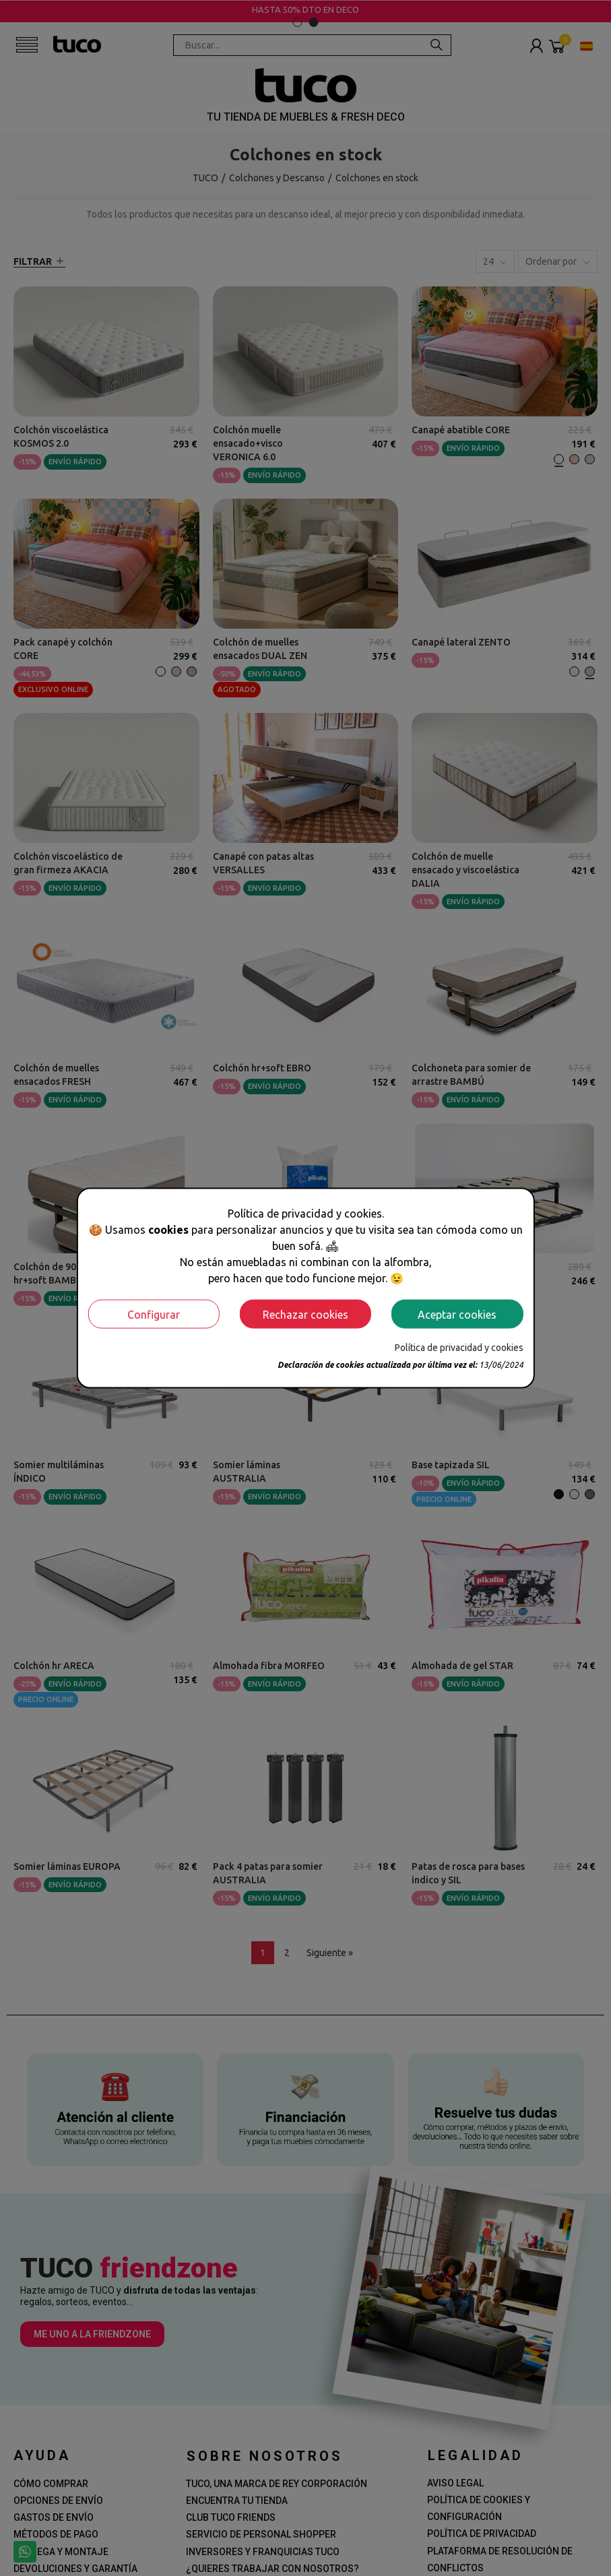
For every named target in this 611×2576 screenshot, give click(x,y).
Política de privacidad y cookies (459, 1347)
